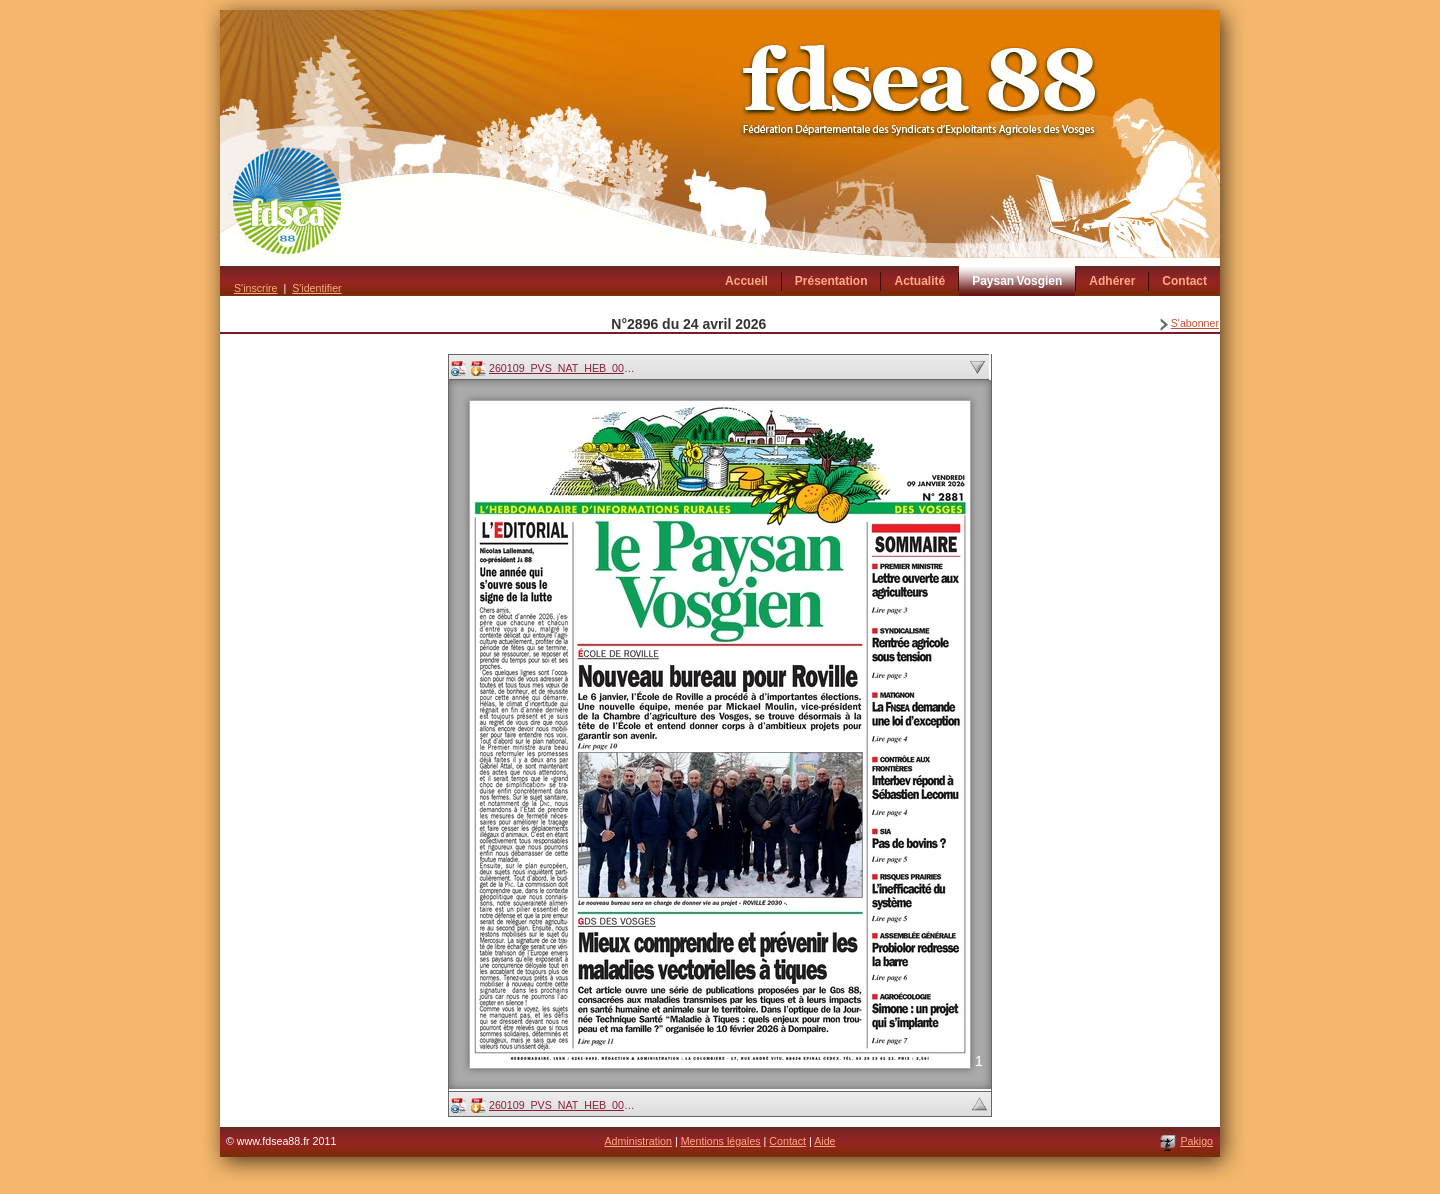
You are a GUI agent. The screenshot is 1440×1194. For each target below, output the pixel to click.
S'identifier (316, 288)
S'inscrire (255, 288)
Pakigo (1196, 1141)
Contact (787, 1141)
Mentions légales (721, 1141)
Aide (824, 1141)
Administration (638, 1141)
